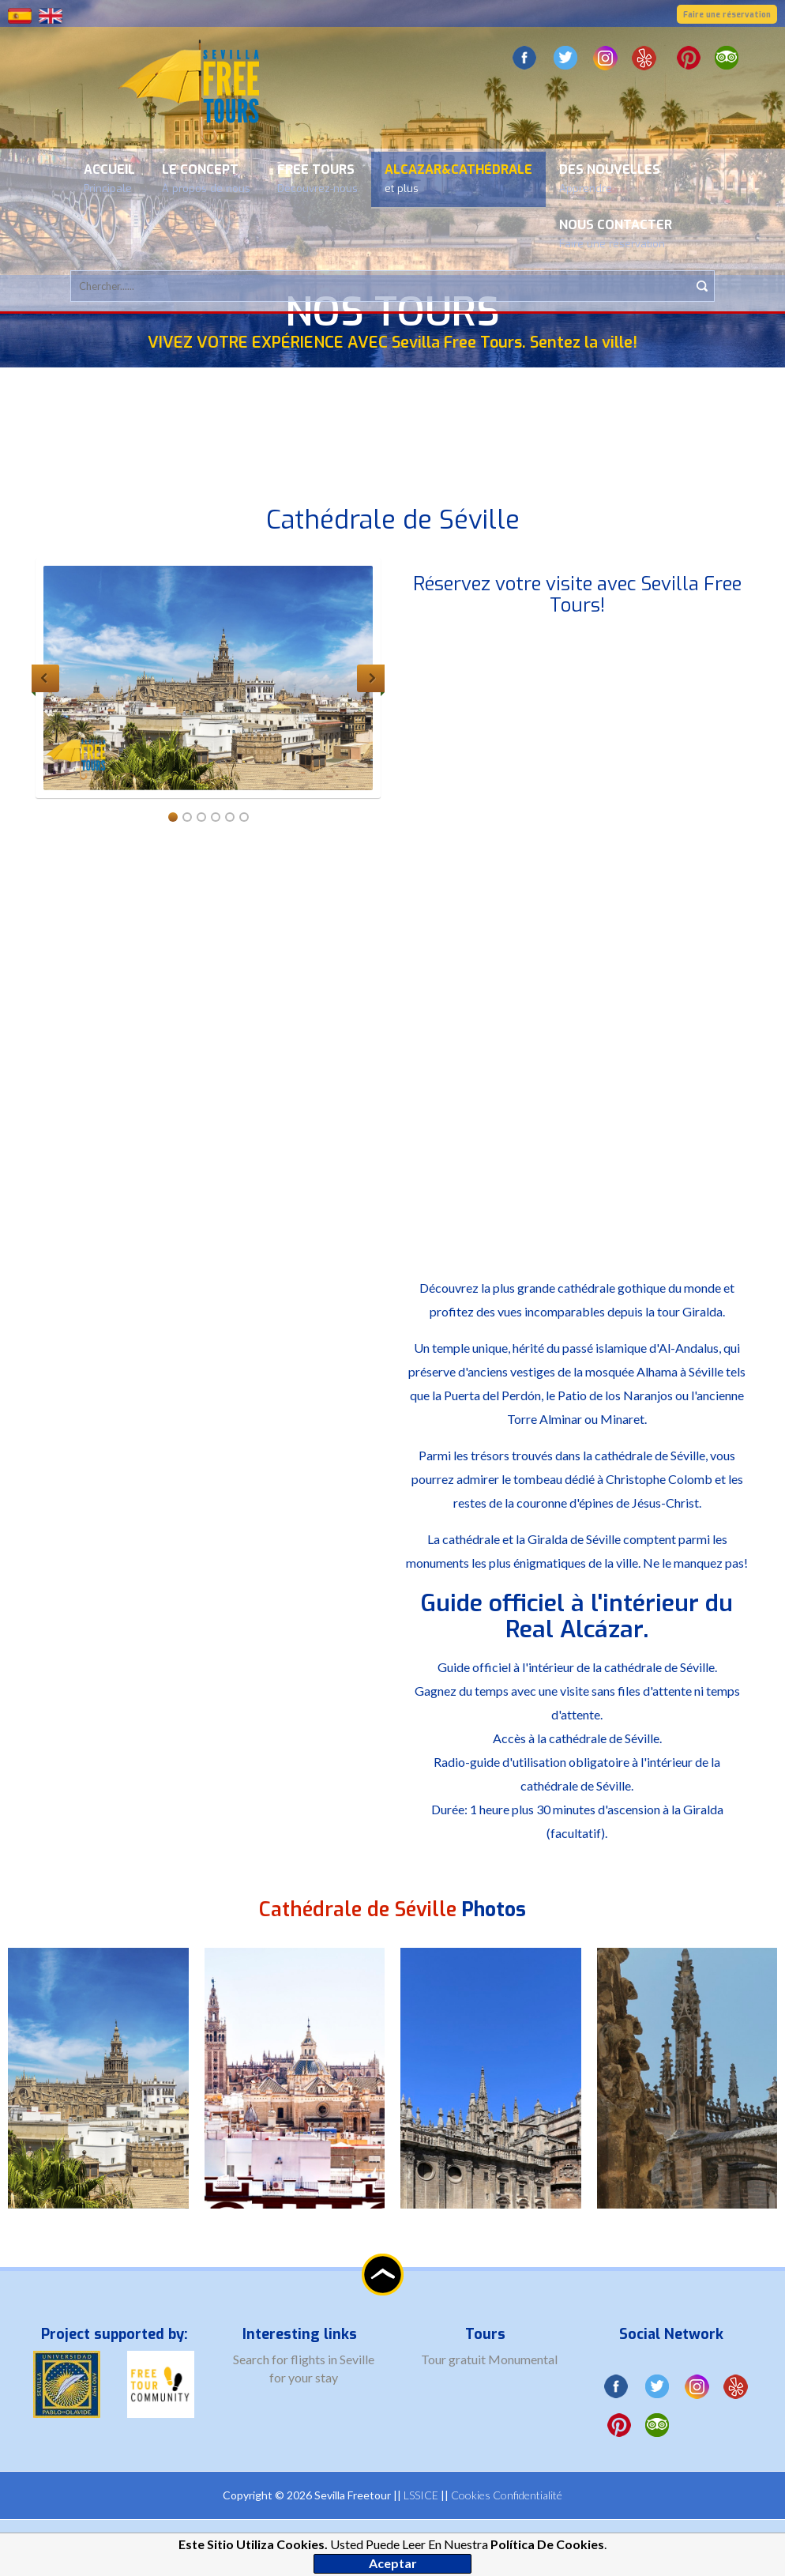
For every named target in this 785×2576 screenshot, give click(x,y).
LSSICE (421, 2495)
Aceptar (393, 2562)
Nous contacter (615, 233)
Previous (45, 678)
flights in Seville (332, 2359)
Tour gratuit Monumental (489, 2359)
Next (371, 678)
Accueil (109, 178)
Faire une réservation (727, 14)
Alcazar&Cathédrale (458, 178)
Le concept (206, 178)
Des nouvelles (609, 178)
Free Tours (317, 178)
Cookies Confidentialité (506, 2495)
